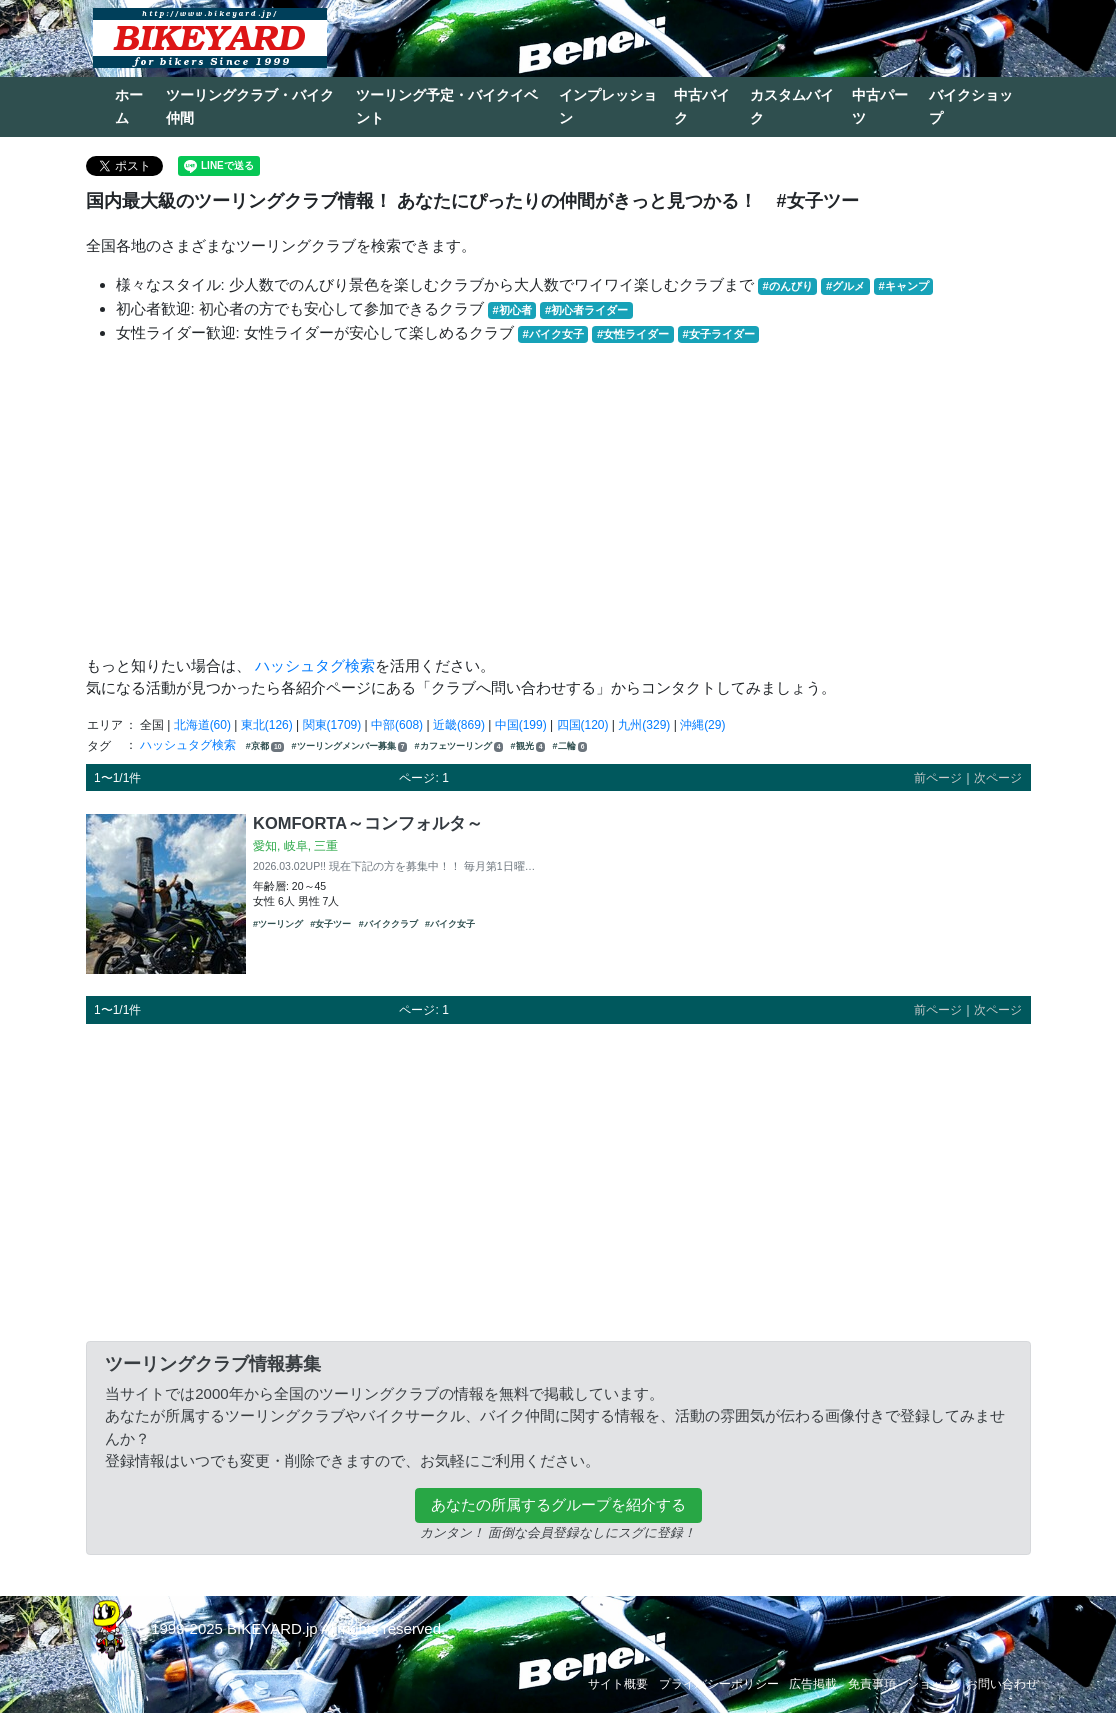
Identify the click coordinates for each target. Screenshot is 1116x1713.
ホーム (129, 106)
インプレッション (608, 106)
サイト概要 (618, 1684)
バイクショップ (971, 106)
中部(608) (397, 725)
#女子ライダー (718, 334)
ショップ (931, 1684)
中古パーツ (880, 106)
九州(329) (644, 725)
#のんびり (788, 286)
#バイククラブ (388, 924)
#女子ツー (330, 924)
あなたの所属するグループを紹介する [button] (558, 1504)
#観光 (528, 746)
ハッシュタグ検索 (315, 665)
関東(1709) (332, 725)
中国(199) (521, 725)
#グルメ (845, 286)
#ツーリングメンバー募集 (350, 746)
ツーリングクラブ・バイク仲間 (250, 106)
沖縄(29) (702, 725)
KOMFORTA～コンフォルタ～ (368, 823)
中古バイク (702, 106)
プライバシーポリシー (719, 1684)
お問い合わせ (1002, 1684)
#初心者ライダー (586, 310)
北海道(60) (202, 725)
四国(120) (583, 725)
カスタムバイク (792, 106)
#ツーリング (278, 924)
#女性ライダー (633, 334)
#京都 (265, 746)
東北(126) (267, 725)
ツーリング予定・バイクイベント (447, 106)
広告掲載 (813, 1684)
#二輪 (570, 746)
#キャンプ (903, 286)
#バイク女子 (553, 334)
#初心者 (512, 310)
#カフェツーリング (459, 746)
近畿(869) (459, 725)
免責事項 (872, 1684)
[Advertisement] (558, 500)
